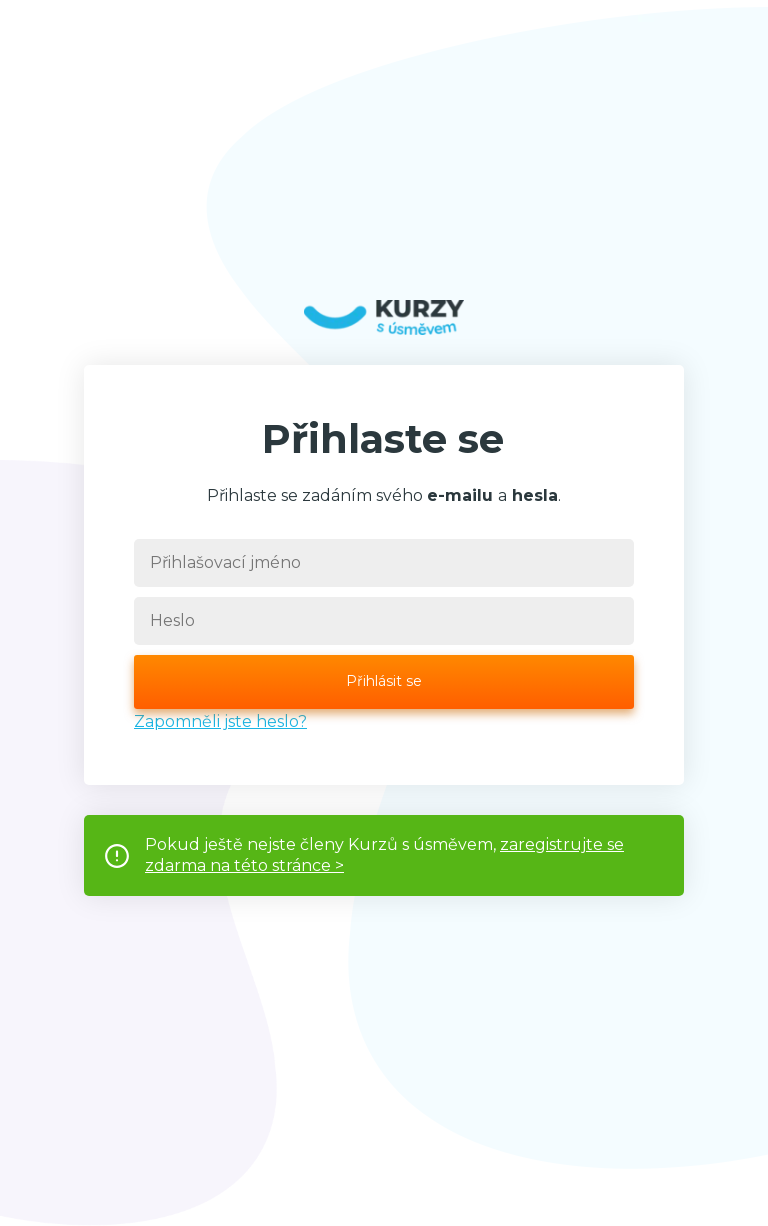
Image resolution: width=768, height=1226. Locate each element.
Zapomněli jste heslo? (220, 721)
